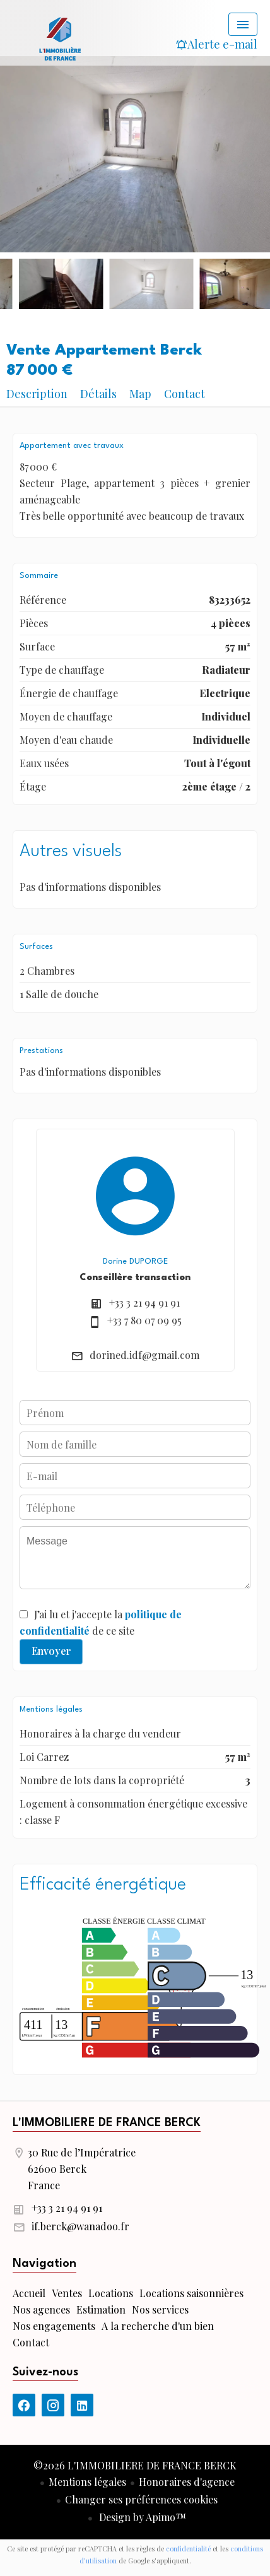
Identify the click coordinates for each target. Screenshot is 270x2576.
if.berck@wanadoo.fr (80, 2226)
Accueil (60, 38)
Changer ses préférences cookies (141, 2499)
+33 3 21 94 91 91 (144, 1302)
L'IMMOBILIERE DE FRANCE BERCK (107, 2123)
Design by (141, 2517)
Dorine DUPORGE (135, 1261)
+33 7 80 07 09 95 (144, 1320)
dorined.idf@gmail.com (144, 1355)
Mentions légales (87, 2481)
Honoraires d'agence (187, 2481)
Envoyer (51, 1650)
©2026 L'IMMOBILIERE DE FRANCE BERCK (135, 2465)
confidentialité (188, 2548)
